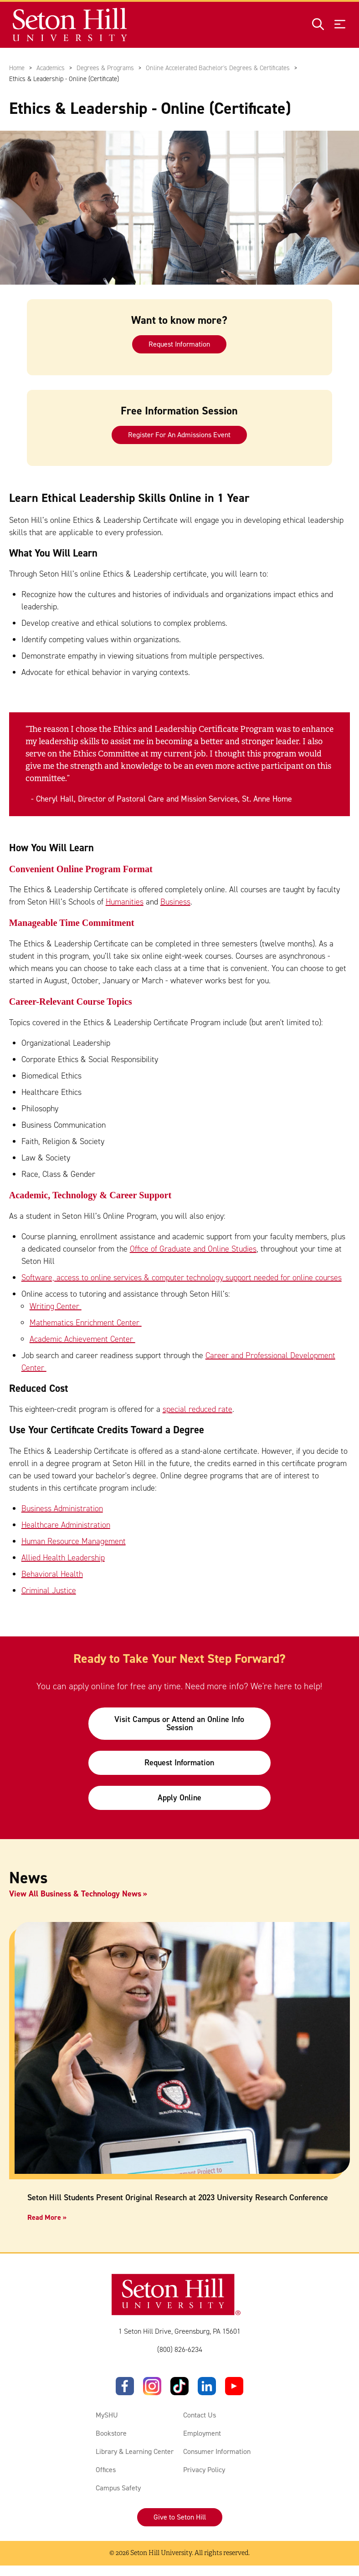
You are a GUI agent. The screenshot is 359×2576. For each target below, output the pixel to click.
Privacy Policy (204, 2469)
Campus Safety (118, 2488)
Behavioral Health (52, 1574)
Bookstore (111, 2433)
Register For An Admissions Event (179, 434)
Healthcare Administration (65, 1524)
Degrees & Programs (105, 67)
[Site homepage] (70, 24)
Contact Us (199, 2415)
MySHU (107, 2415)
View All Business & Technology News (75, 1893)
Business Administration (62, 1508)
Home (17, 67)
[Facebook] (125, 2386)
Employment (202, 2433)
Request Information (179, 344)
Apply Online (179, 1797)
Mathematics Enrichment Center (86, 1322)
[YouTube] (234, 2386)
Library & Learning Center (135, 2451)
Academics (50, 67)
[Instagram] (152, 2386)
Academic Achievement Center (82, 1339)
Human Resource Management (73, 1541)
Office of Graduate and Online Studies (193, 1248)
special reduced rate (197, 1409)
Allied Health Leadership (63, 1557)
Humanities (125, 902)
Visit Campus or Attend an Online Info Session (179, 1723)
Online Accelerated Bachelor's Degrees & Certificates (218, 67)
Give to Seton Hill (180, 2517)
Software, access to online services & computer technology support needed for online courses (181, 1277)
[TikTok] (179, 2386)
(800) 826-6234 (179, 2349)
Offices (106, 2469)
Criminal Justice (48, 1590)
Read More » (47, 2217)
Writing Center (56, 1306)
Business (175, 902)
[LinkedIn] (207, 2386)
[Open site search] (318, 25)
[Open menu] (340, 25)
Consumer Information (217, 2451)
